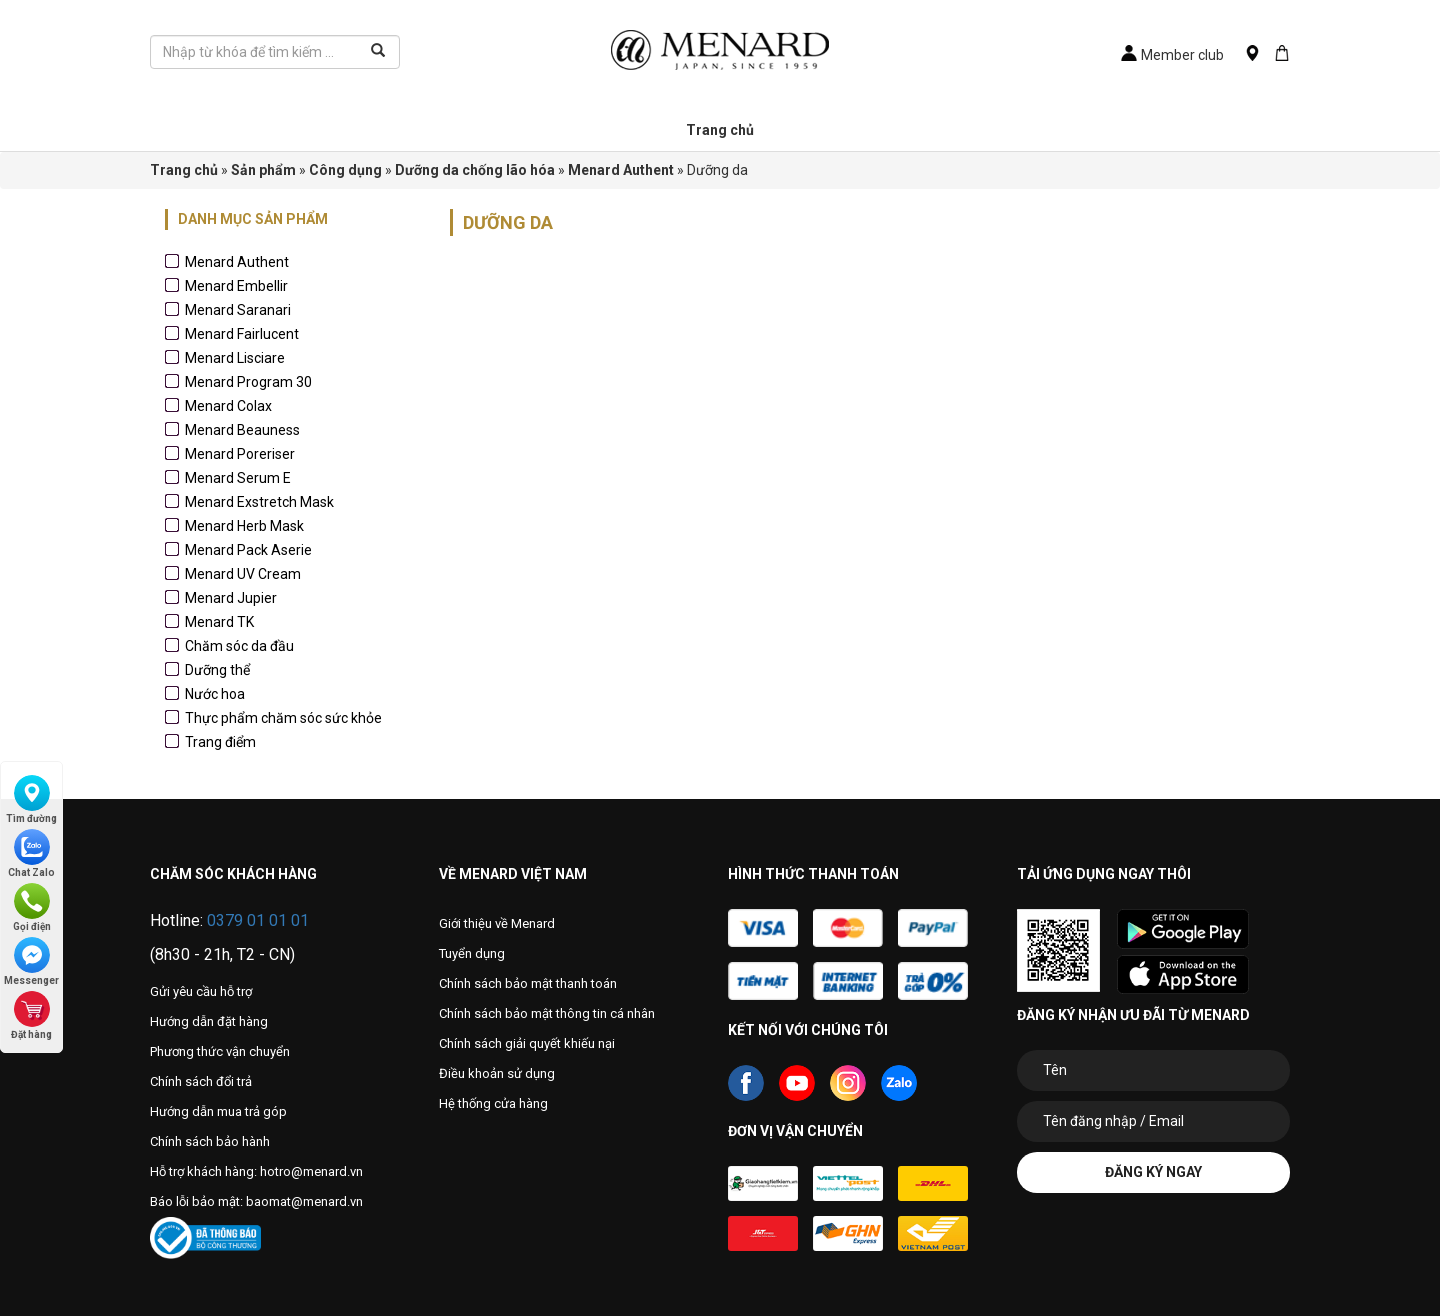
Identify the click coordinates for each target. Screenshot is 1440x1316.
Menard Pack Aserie (248, 550)
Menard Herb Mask (244, 526)
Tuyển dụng (472, 953)
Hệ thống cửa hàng (493, 1103)
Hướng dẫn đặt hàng (209, 1021)
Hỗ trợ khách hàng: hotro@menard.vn (256, 1171)
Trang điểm (220, 742)
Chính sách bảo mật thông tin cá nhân (547, 1013)
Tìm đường (31, 799)
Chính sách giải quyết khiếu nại (527, 1043)
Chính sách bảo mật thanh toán (528, 983)
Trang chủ (720, 130)
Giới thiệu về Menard (497, 923)
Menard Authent (237, 262)
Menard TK (219, 622)
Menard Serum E (238, 478)
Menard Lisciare (235, 358)
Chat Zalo (31, 853)
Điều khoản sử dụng (497, 1073)
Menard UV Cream (243, 574)
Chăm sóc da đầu (239, 646)
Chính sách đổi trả (201, 1081)
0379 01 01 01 (258, 920)
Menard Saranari (238, 310)
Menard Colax (228, 406)
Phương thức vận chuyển (220, 1051)
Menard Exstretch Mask (259, 502)
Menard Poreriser (240, 454)
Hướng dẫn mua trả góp (218, 1111)
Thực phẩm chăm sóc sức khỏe (283, 718)
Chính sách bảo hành (210, 1141)
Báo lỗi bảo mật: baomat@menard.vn (256, 1201)
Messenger (31, 961)
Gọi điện (32, 907)
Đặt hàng (31, 1015)
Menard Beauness (242, 430)
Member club (1172, 55)
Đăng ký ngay (1153, 1172)
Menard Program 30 (248, 382)
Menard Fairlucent (242, 334)
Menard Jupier (231, 598)
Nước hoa (215, 694)
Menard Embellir (236, 286)
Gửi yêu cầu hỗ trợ (201, 991)
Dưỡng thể (217, 670)
